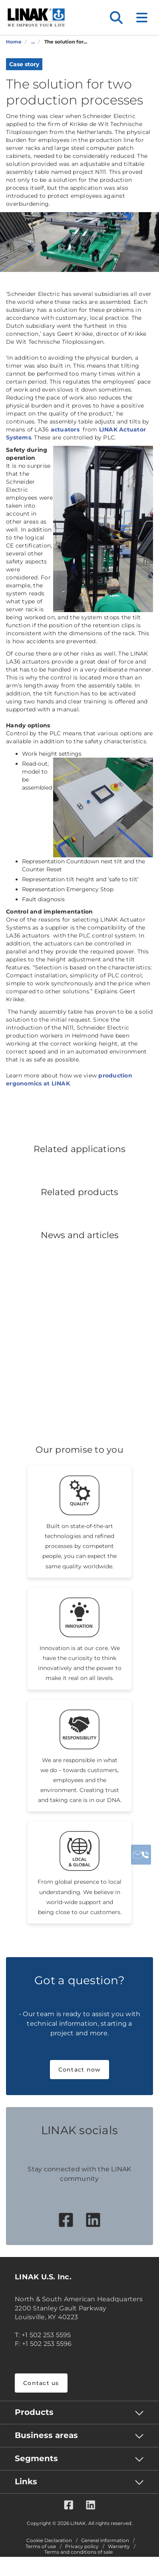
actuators (66, 429)
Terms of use (41, 2546)
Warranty (119, 2546)
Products (34, 2412)
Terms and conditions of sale (78, 2552)
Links (26, 2481)
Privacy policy (82, 2546)
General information (105, 2540)
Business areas (46, 2435)
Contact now (79, 2069)
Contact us (41, 2383)
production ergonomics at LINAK (69, 1079)
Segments (36, 2458)
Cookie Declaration (49, 2540)
